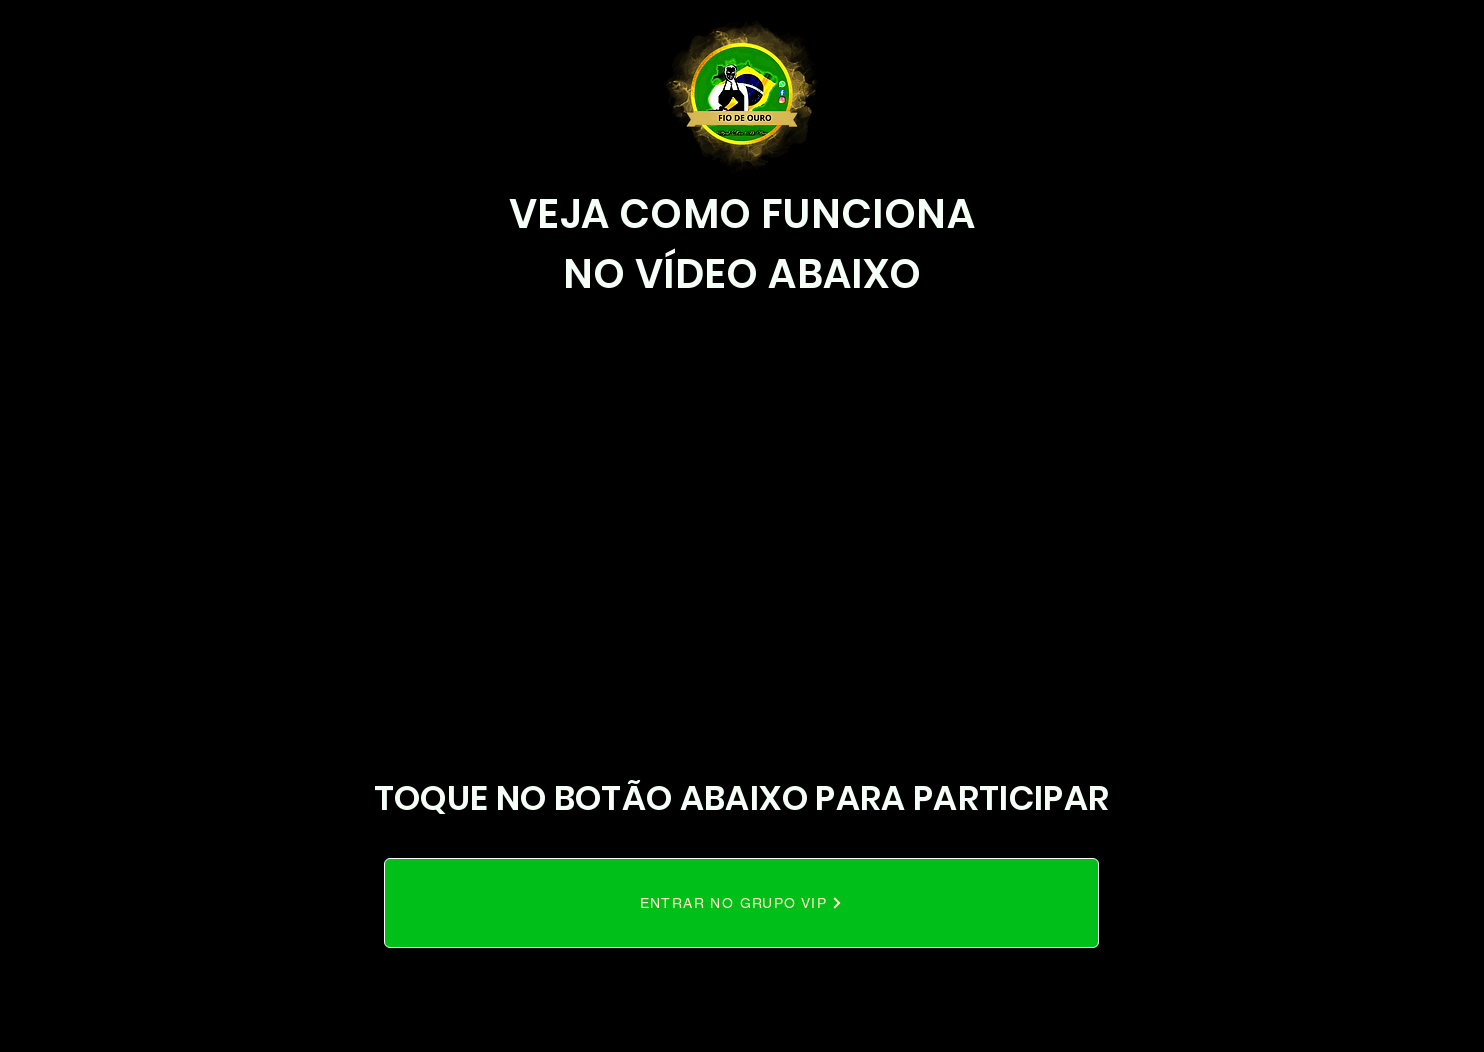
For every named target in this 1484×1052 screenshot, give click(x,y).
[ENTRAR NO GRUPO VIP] (741, 903)
